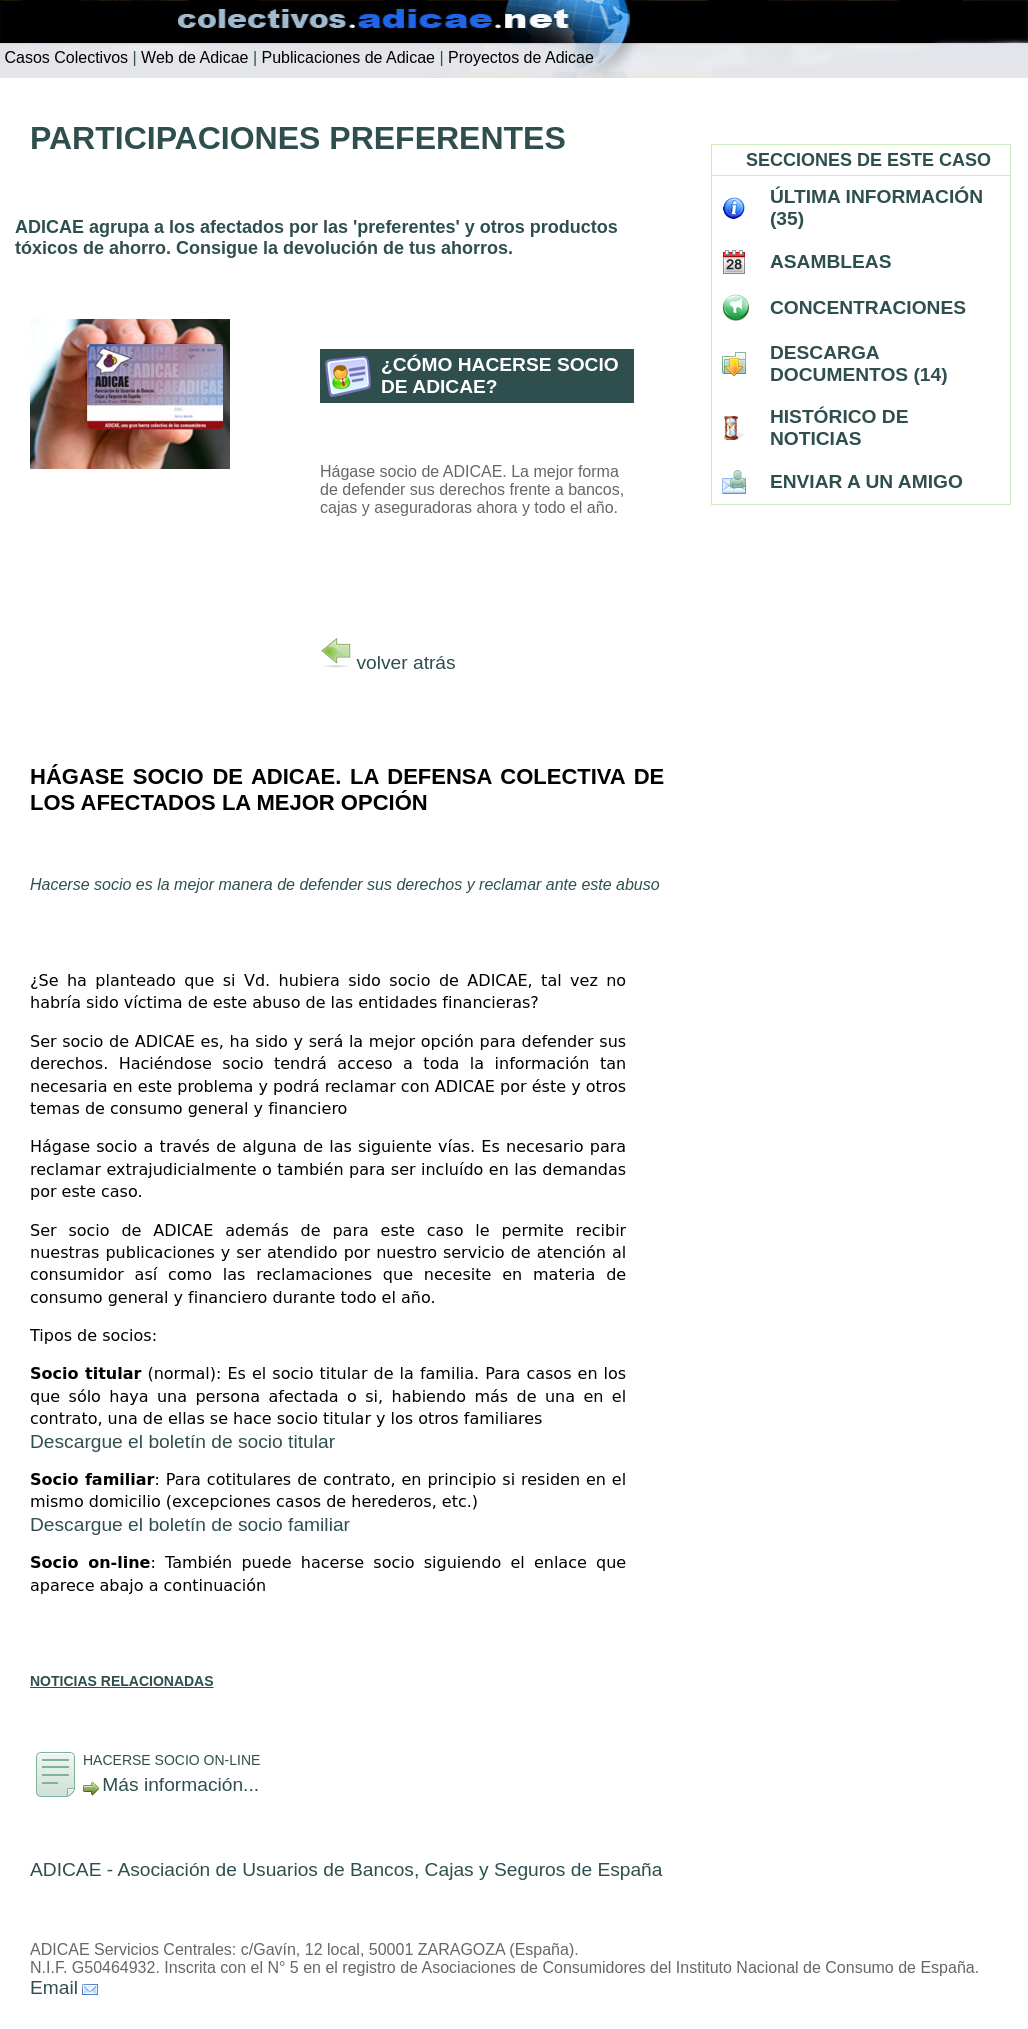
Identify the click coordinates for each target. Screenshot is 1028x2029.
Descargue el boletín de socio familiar (190, 1524)
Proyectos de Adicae (519, 57)
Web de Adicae (193, 57)
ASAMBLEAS (831, 261)
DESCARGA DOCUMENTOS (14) (859, 363)
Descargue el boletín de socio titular (182, 1441)
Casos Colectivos (64, 57)
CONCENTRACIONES (868, 307)
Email (54, 1987)
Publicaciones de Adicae (346, 57)
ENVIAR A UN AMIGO (866, 481)
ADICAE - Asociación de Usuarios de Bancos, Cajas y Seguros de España (346, 1869)
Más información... (180, 1784)
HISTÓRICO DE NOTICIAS (839, 427)
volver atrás (405, 662)
